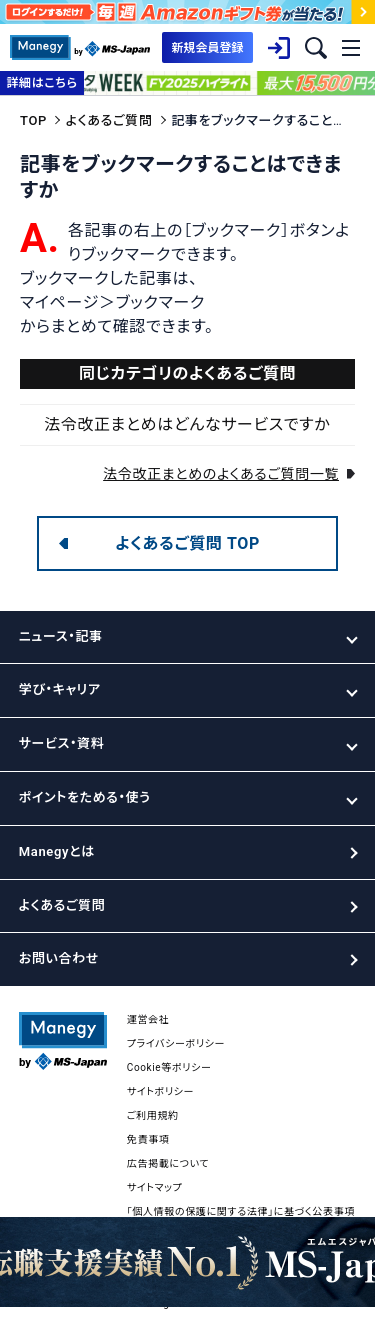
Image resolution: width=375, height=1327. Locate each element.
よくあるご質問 (109, 120)
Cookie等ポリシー (169, 1067)
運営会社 (148, 1019)
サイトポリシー (160, 1091)
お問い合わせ (59, 958)
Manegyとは (57, 851)
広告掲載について (168, 1163)
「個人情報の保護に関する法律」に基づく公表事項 (241, 1211)
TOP (33, 120)
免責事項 (148, 1139)
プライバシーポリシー (176, 1043)
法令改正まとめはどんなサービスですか (187, 424)
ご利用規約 (153, 1115)
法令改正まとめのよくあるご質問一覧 (221, 474)
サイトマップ (155, 1187)
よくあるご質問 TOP (187, 543)
